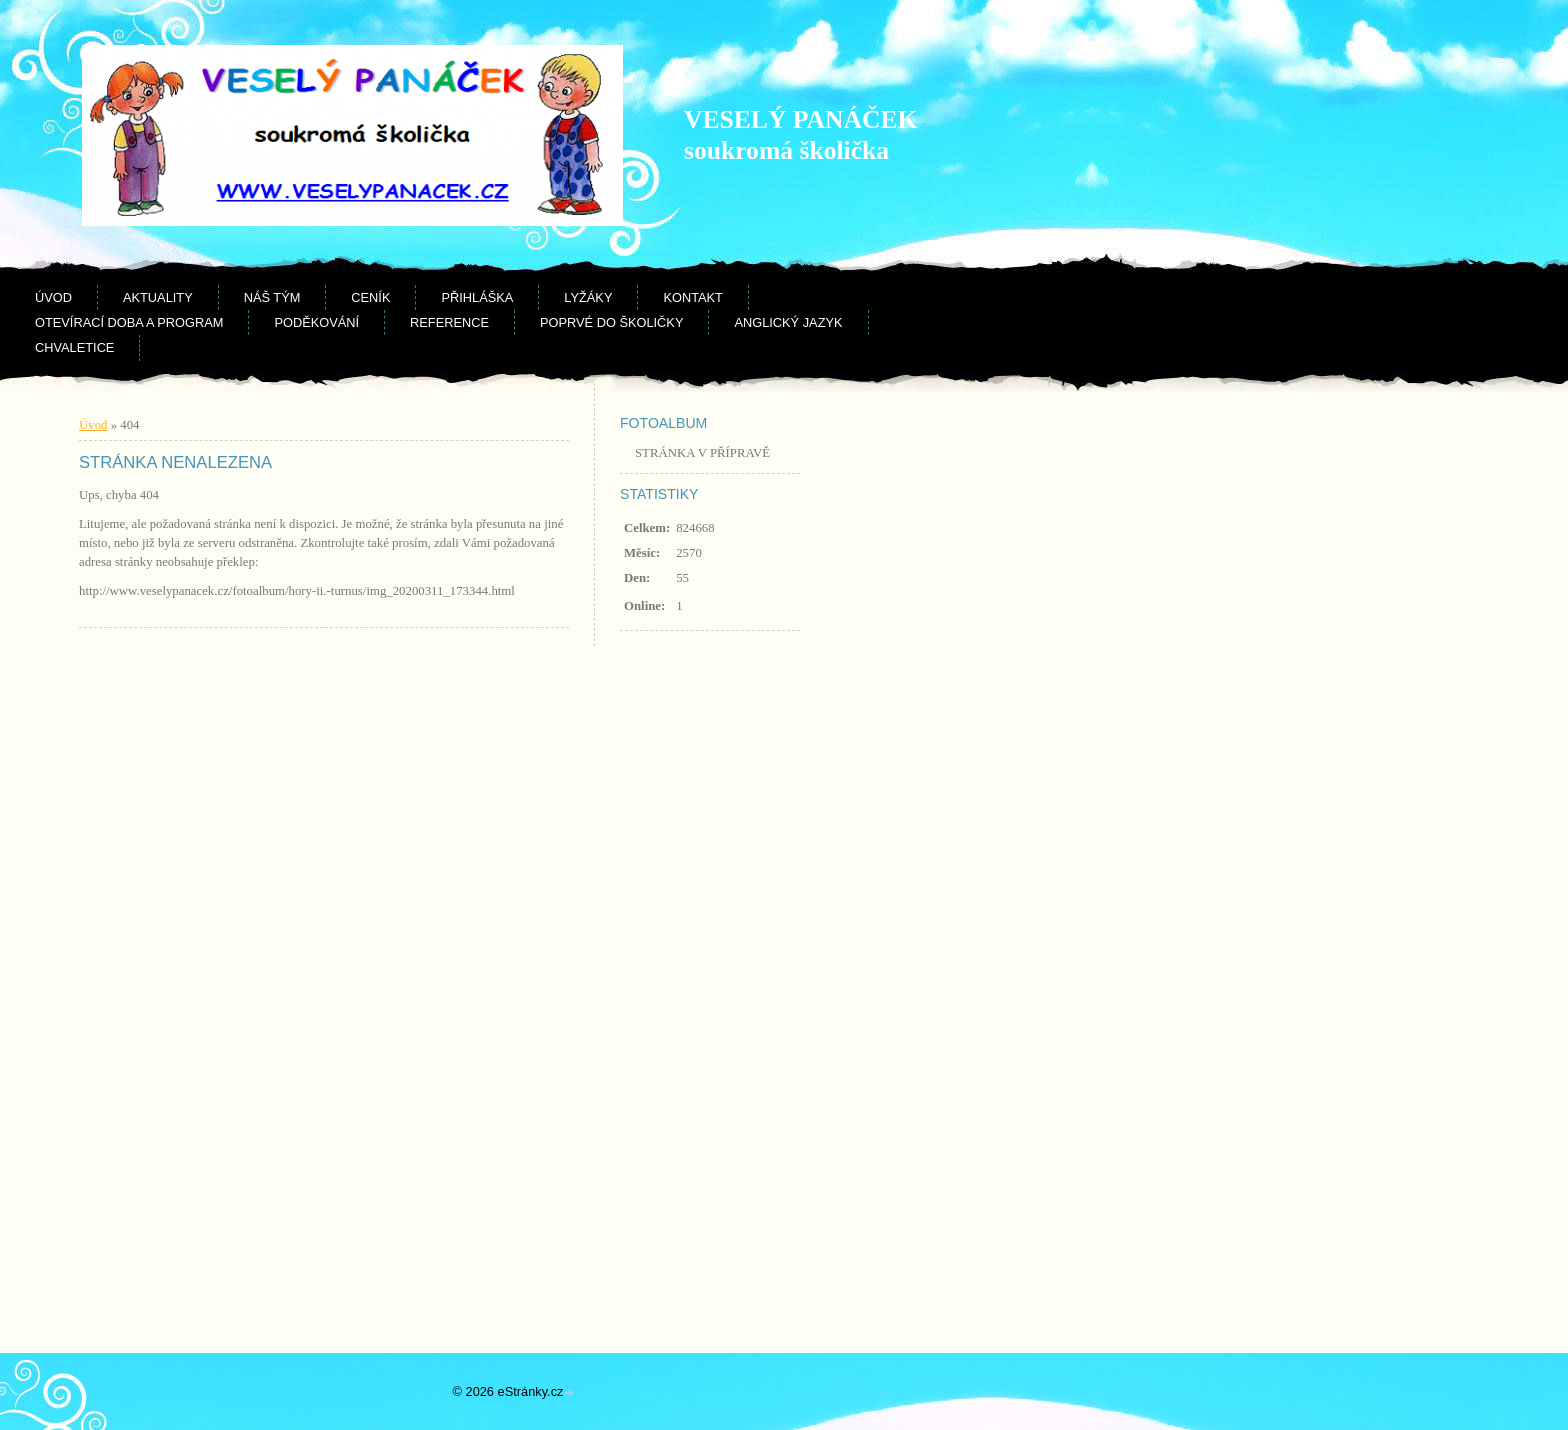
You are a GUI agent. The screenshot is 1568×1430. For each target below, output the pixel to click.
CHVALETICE (74, 347)
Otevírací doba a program (129, 322)
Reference (449, 322)
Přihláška (477, 297)
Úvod (53, 297)
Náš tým (272, 297)
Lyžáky (588, 297)
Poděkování (316, 322)
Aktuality (158, 297)
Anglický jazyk (788, 322)
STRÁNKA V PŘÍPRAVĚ (702, 453)
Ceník (370, 297)
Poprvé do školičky (611, 322)
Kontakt (693, 297)
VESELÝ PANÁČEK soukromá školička (800, 135)
